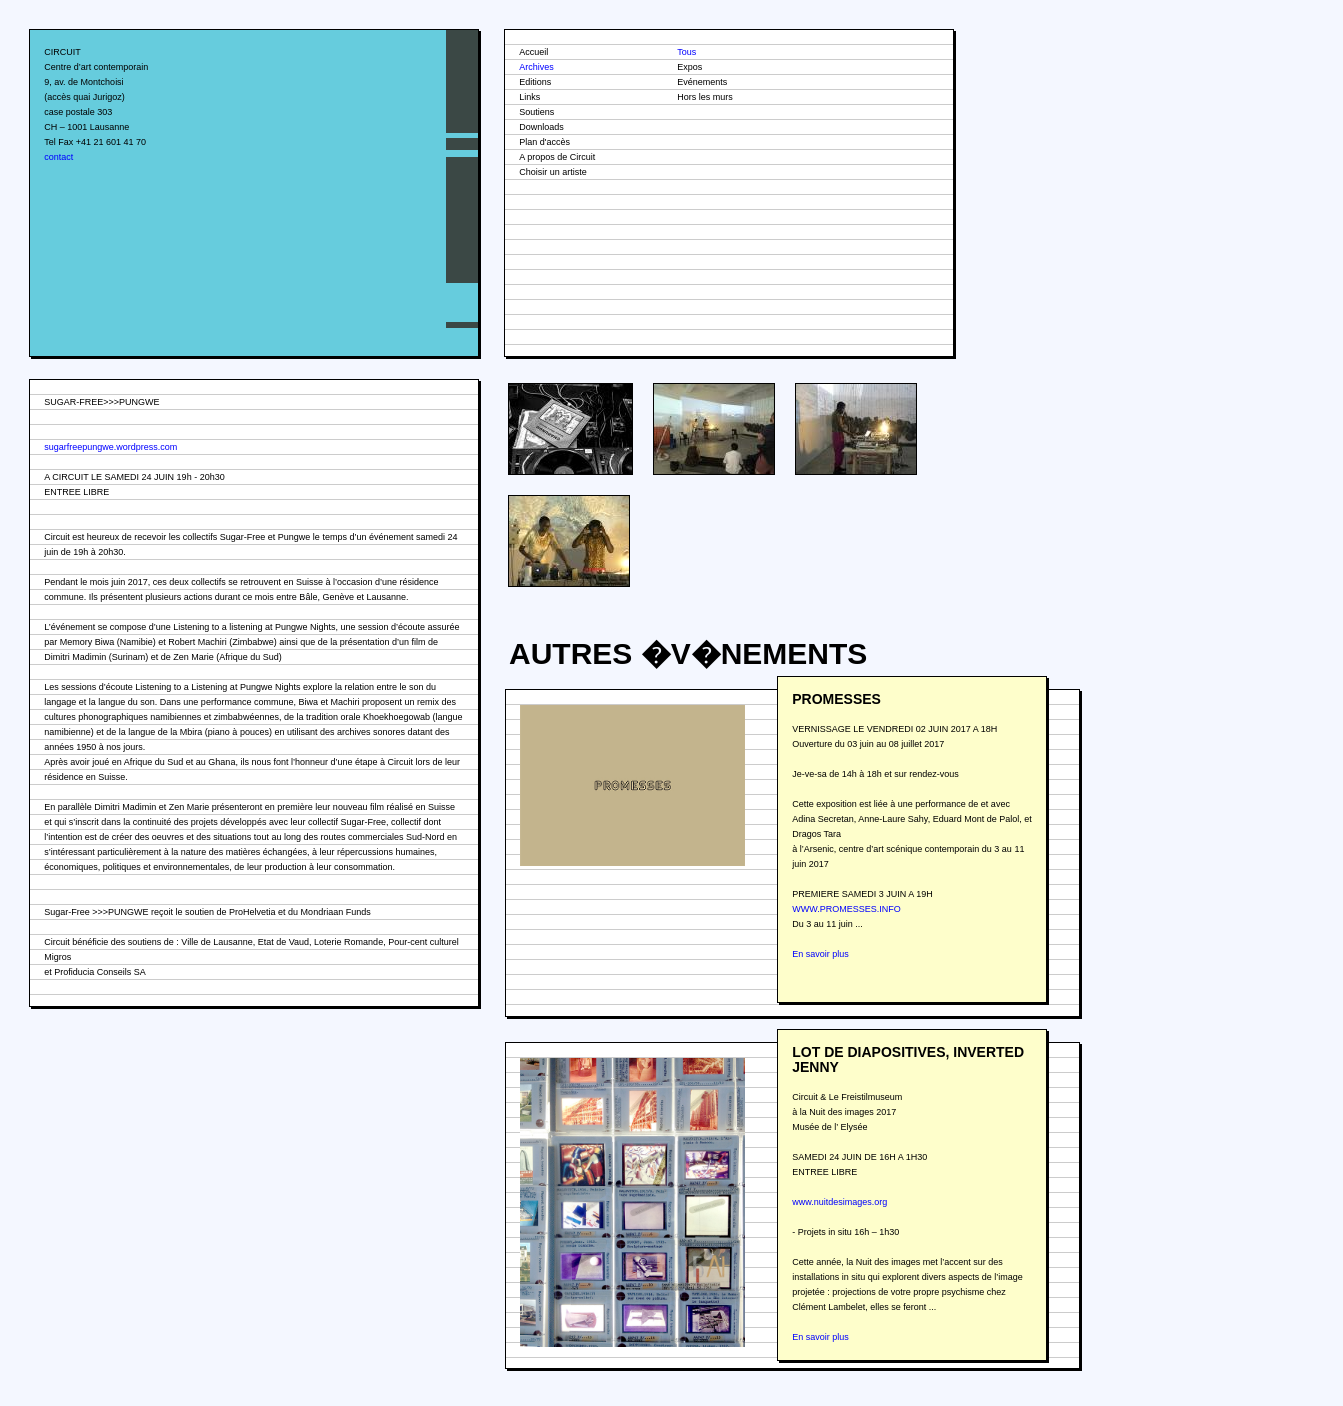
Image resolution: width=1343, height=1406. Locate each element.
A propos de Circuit (557, 157)
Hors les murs (705, 97)
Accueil (533, 52)
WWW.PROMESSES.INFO (846, 909)
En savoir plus (820, 954)
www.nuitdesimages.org (839, 1202)
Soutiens (536, 112)
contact (58, 157)
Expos (689, 67)
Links (529, 97)
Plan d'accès (544, 142)
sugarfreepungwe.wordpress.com (110, 447)
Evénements (702, 82)
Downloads (541, 127)
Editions (535, 82)
